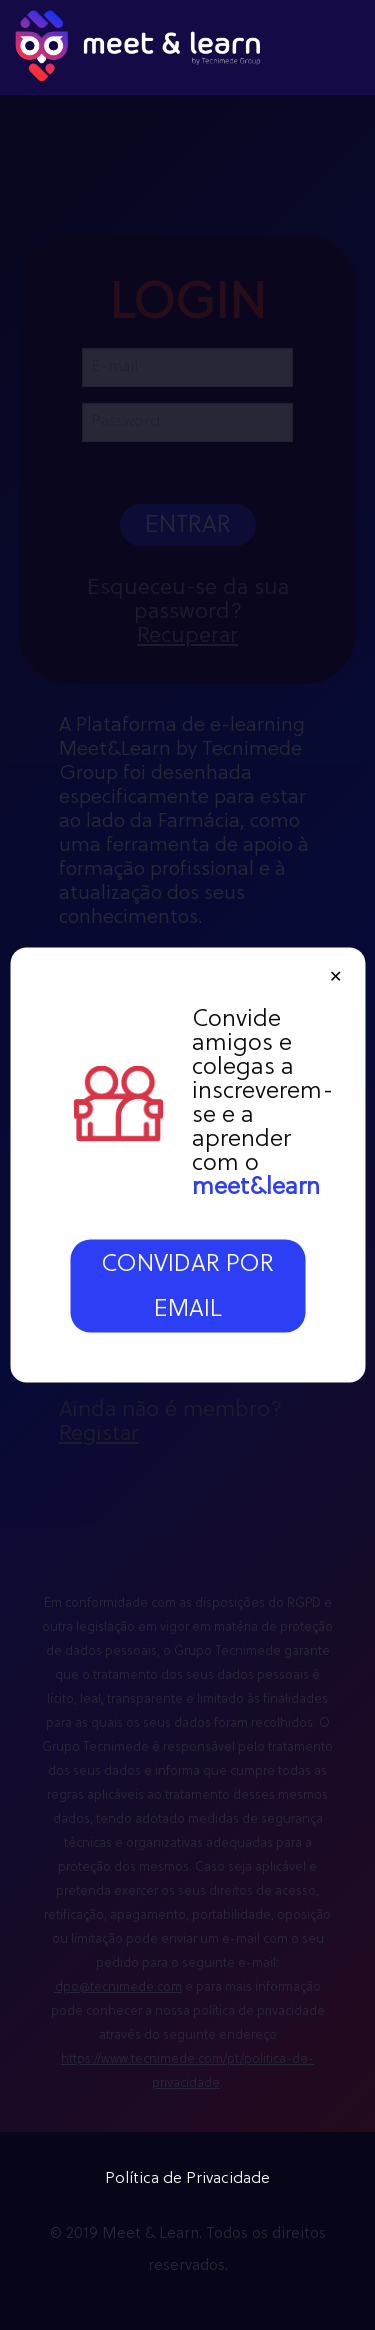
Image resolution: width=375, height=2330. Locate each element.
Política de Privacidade (187, 2179)
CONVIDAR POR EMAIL (187, 1287)
